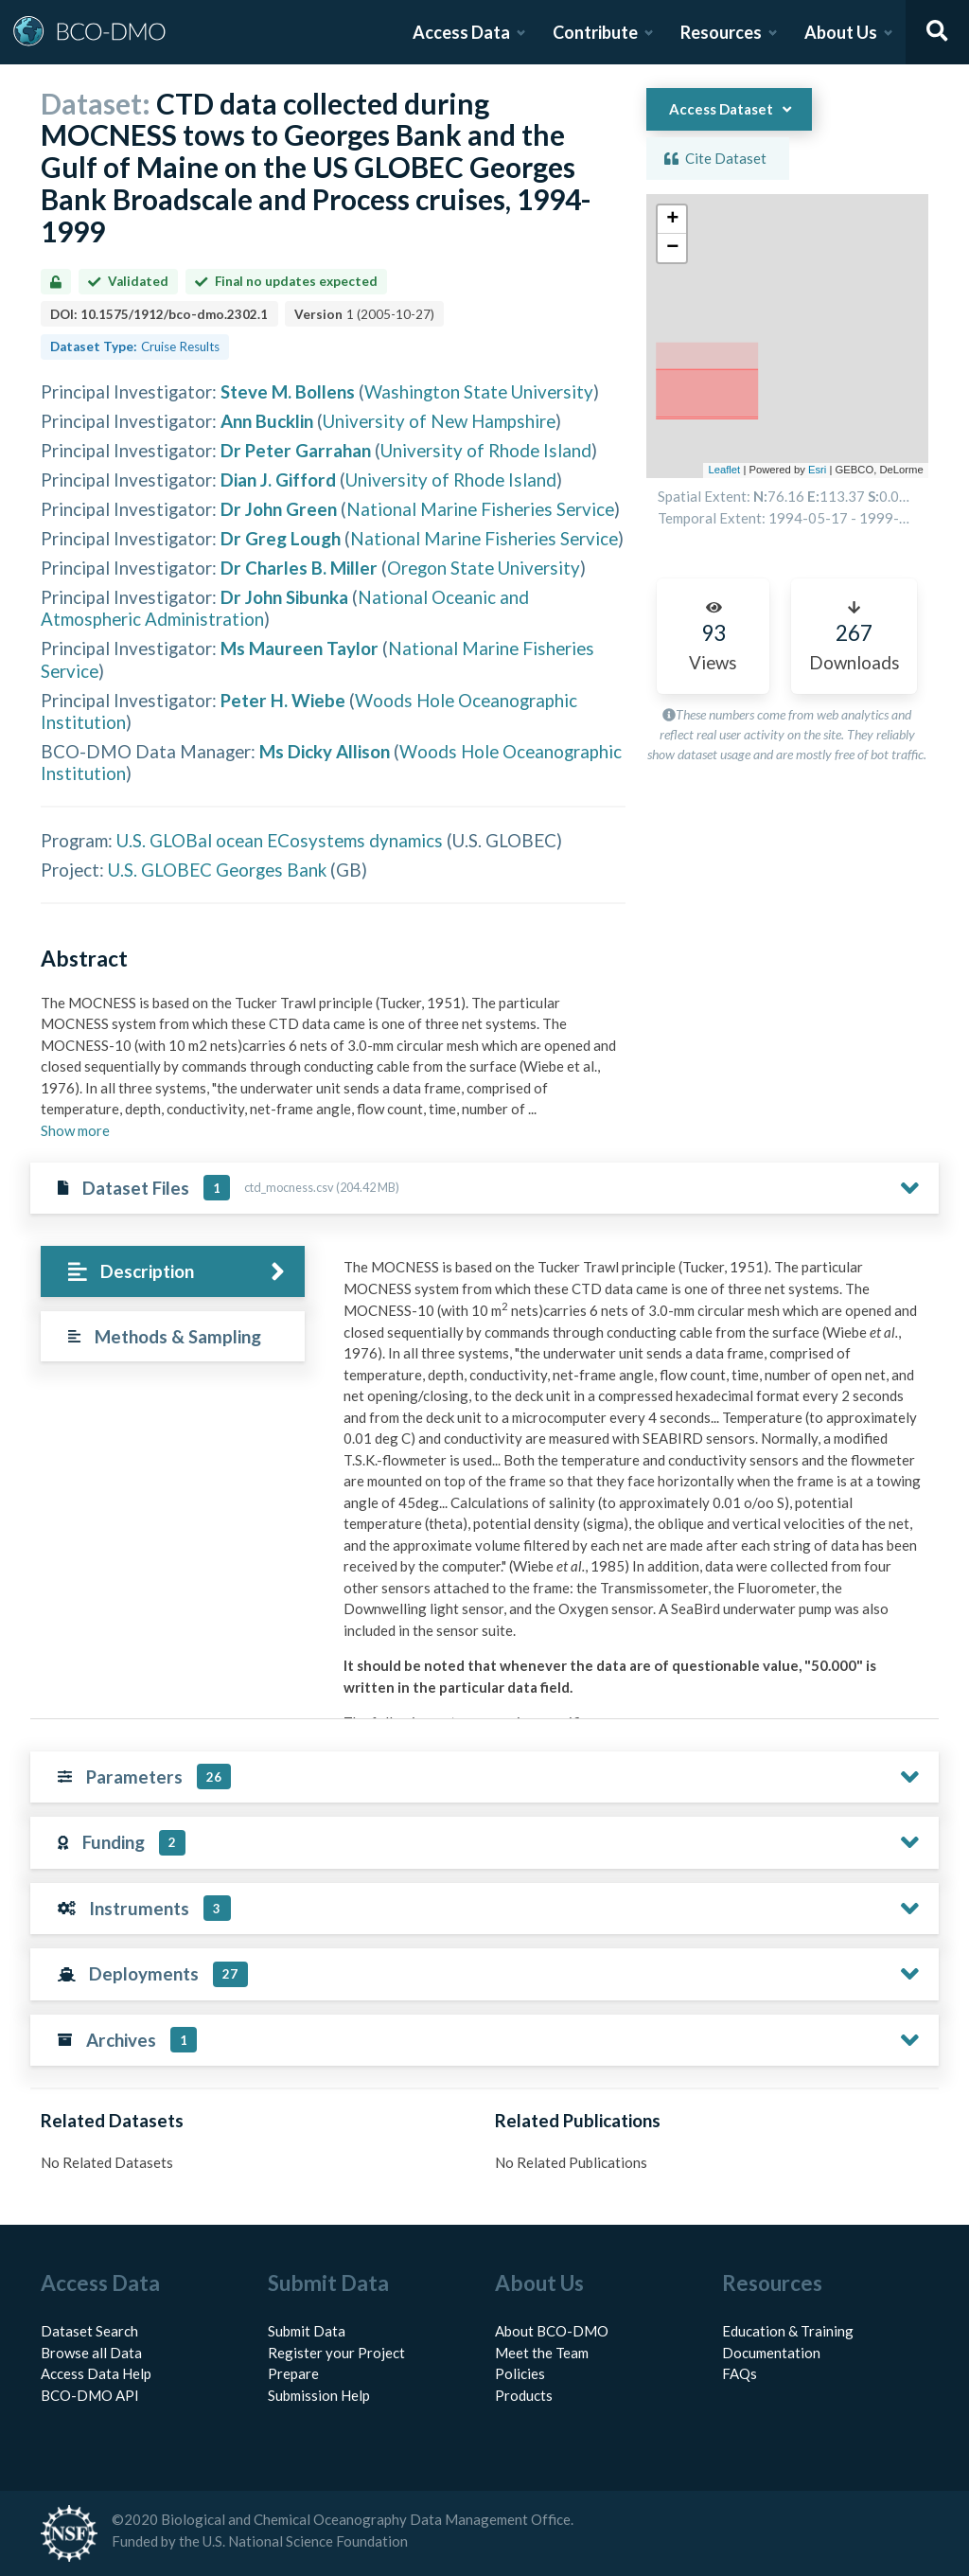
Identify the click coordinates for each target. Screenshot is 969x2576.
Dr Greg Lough (280, 538)
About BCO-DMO (551, 2330)
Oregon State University (483, 567)
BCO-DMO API (90, 2395)
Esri (817, 469)
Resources (721, 32)
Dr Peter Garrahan (295, 450)
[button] (672, 219)
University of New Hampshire (439, 421)
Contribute (595, 32)
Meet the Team (542, 2352)
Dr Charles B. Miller (299, 567)
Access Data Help (96, 2373)
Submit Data (306, 2330)
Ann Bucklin (266, 421)
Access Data (461, 32)
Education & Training (788, 2330)
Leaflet (724, 469)
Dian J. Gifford (278, 479)
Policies (520, 2373)
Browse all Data (91, 2352)
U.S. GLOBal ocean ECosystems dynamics (279, 840)
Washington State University (478, 391)
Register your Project (336, 2352)
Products (524, 2395)
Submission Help (319, 2395)
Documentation (771, 2352)
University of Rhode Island (485, 450)
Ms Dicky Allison (324, 751)
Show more (75, 1130)
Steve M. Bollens (287, 391)
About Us (840, 32)
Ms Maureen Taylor (299, 648)
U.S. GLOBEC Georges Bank (217, 869)
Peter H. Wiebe (282, 700)
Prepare (293, 2373)
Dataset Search (89, 2330)
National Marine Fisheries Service (480, 509)
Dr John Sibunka (284, 597)
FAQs (739, 2373)
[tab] (173, 1272)
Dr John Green (278, 509)
